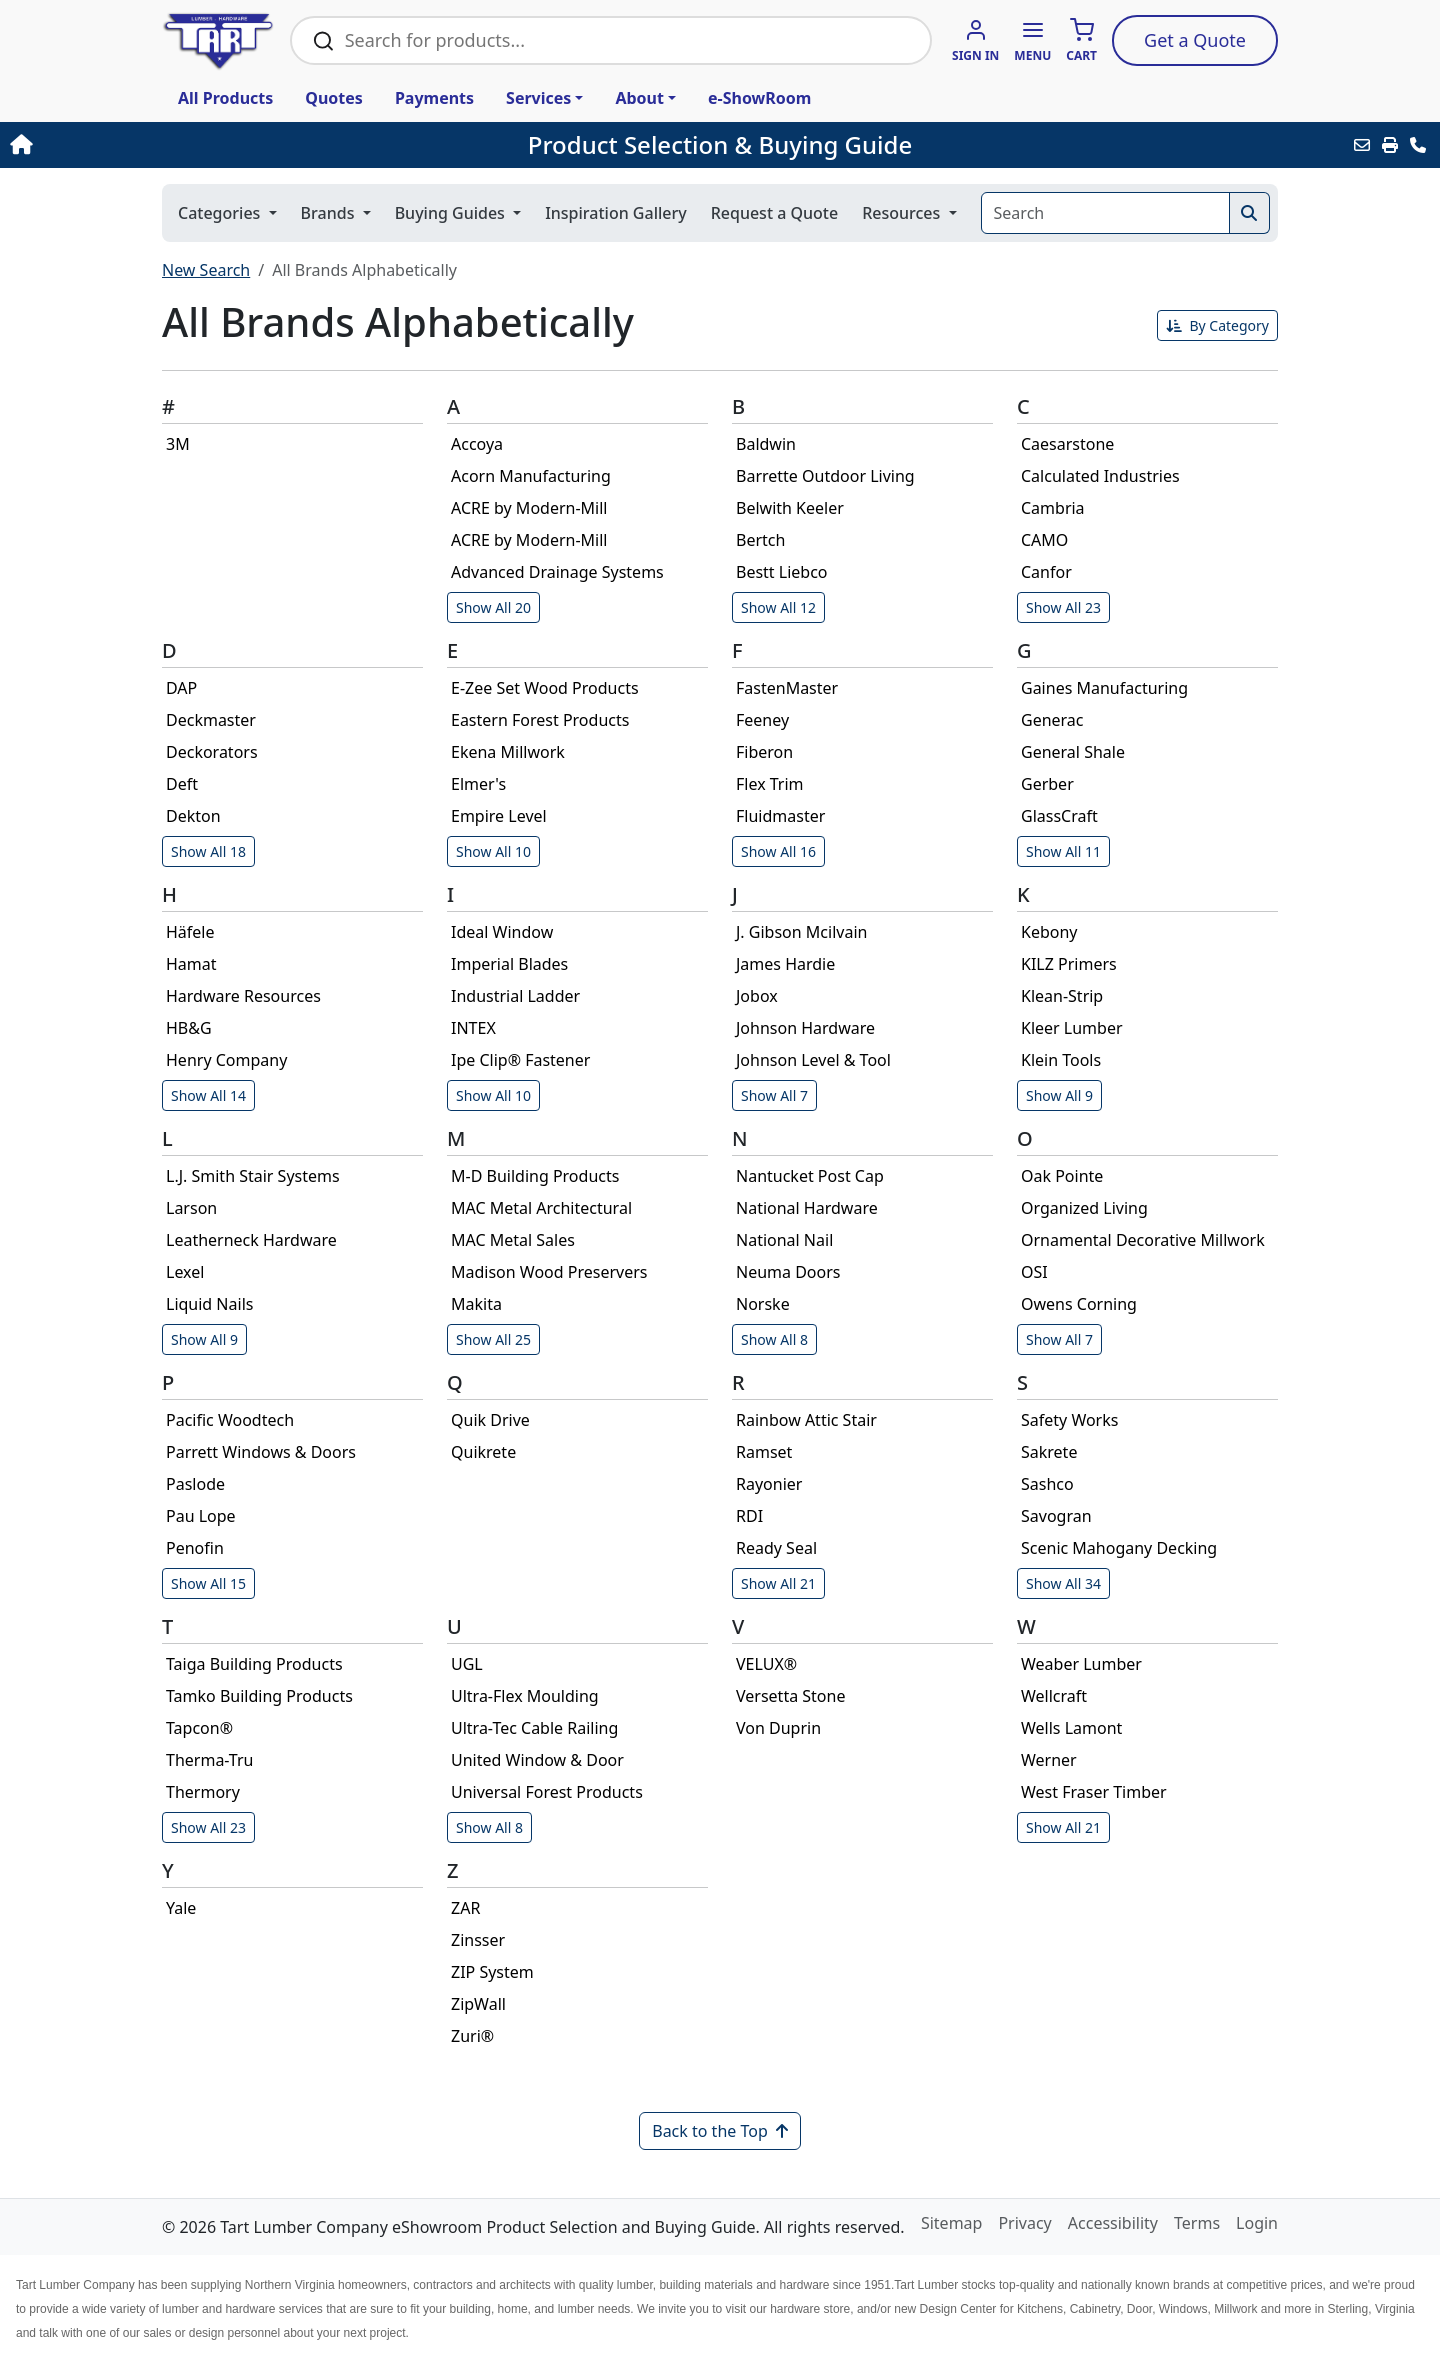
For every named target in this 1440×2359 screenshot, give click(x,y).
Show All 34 (1063, 1583)
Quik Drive (490, 1420)
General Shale (1073, 752)
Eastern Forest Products (540, 720)
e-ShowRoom (759, 98)
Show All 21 (778, 1583)
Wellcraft (1054, 1696)
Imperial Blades (509, 964)
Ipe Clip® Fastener (520, 1060)
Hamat (191, 964)
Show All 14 (208, 1095)
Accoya (477, 444)
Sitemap (952, 2223)
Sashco (1047, 1484)
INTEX (473, 1028)
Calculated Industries (1100, 476)
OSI (1034, 1272)
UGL (467, 1664)
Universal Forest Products (547, 1792)
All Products (225, 98)
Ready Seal (776, 1548)
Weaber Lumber (1081, 1664)
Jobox (757, 996)
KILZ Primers (1069, 964)
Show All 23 (1063, 607)
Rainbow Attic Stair (806, 1420)
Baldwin (766, 444)
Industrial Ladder (515, 996)
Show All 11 (1063, 851)
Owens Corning (1079, 1304)
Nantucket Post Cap (810, 1176)
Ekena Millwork (508, 752)
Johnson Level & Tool (813, 1060)
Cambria (1053, 508)
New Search (206, 270)
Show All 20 (493, 607)
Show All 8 (774, 1339)
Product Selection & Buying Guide (720, 145)
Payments (434, 98)
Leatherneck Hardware (251, 1240)
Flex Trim (770, 784)
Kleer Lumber (1072, 1028)
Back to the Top (720, 2131)
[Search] (1105, 213)
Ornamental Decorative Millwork (1143, 1240)
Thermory (203, 1792)
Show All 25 (493, 1339)
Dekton (193, 816)
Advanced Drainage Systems (557, 572)
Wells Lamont (1071, 1728)
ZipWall (478, 2004)
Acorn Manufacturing (531, 476)
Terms (1197, 2223)
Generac (1052, 720)
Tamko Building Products (259, 1696)
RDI (749, 1516)
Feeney (762, 720)
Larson (191, 1208)
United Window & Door (537, 1760)
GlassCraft (1059, 816)
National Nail (784, 1240)
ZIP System (492, 1972)
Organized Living (1084, 1208)
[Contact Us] (1418, 145)
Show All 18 (208, 851)
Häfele (190, 932)
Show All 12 (778, 607)
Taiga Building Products (254, 1664)
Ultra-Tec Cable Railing (534, 1728)
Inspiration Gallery (616, 213)
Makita (476, 1304)
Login (1257, 2223)
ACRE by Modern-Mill (529, 508)
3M (178, 444)
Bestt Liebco (782, 572)
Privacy (1024, 2223)
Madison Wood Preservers (549, 1272)
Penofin (195, 1548)
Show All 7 (774, 1095)
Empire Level (499, 816)
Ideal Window (502, 932)
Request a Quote (774, 213)
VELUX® (766, 1664)
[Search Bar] (626, 40)
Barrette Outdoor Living (825, 476)
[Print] (1390, 145)
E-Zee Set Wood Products (545, 688)
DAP (181, 688)
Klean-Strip (1062, 996)
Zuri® (472, 2036)
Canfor (1046, 572)
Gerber (1047, 784)
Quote (1195, 40)
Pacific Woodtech (230, 1420)
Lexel (185, 1272)
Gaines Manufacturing (1104, 688)
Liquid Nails (209, 1304)
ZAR (465, 1908)
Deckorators (212, 752)
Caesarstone (1067, 444)
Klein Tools (1061, 1060)
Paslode (195, 1484)
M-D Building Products (535, 1176)
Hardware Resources (243, 996)
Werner (1049, 1760)
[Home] (150, 145)
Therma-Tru (209, 1760)
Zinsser (478, 1940)
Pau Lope (201, 1516)
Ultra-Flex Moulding (525, 1696)
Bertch (760, 540)
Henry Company (226, 1060)
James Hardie (785, 964)
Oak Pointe (1062, 1176)
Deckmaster (211, 720)
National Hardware (807, 1208)
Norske (763, 1304)
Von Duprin (778, 1728)
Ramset (764, 1452)
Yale (181, 1908)
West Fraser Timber (1094, 1792)
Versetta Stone (790, 1696)
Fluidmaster (780, 816)
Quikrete (483, 1452)
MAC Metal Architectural (541, 1208)
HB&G (189, 1028)
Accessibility (1113, 2223)
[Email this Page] (1362, 145)
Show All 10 (493, 851)
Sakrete (1049, 1452)
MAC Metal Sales (513, 1240)
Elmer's (478, 784)
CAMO (1044, 540)
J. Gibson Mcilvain (801, 932)
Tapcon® (199, 1728)
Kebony (1049, 932)
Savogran (1056, 1516)
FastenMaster (787, 688)
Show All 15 (208, 1583)
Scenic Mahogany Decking (1119, 1548)
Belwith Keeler (790, 508)
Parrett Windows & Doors (261, 1452)
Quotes (334, 98)
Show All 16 (778, 851)
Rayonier (769, 1484)
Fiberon (764, 752)
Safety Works (1069, 1420)
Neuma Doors (788, 1272)
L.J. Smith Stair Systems (253, 1176)
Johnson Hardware (805, 1028)
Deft (182, 784)
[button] (1032, 41)
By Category (1217, 325)
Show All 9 (1059, 1095)
